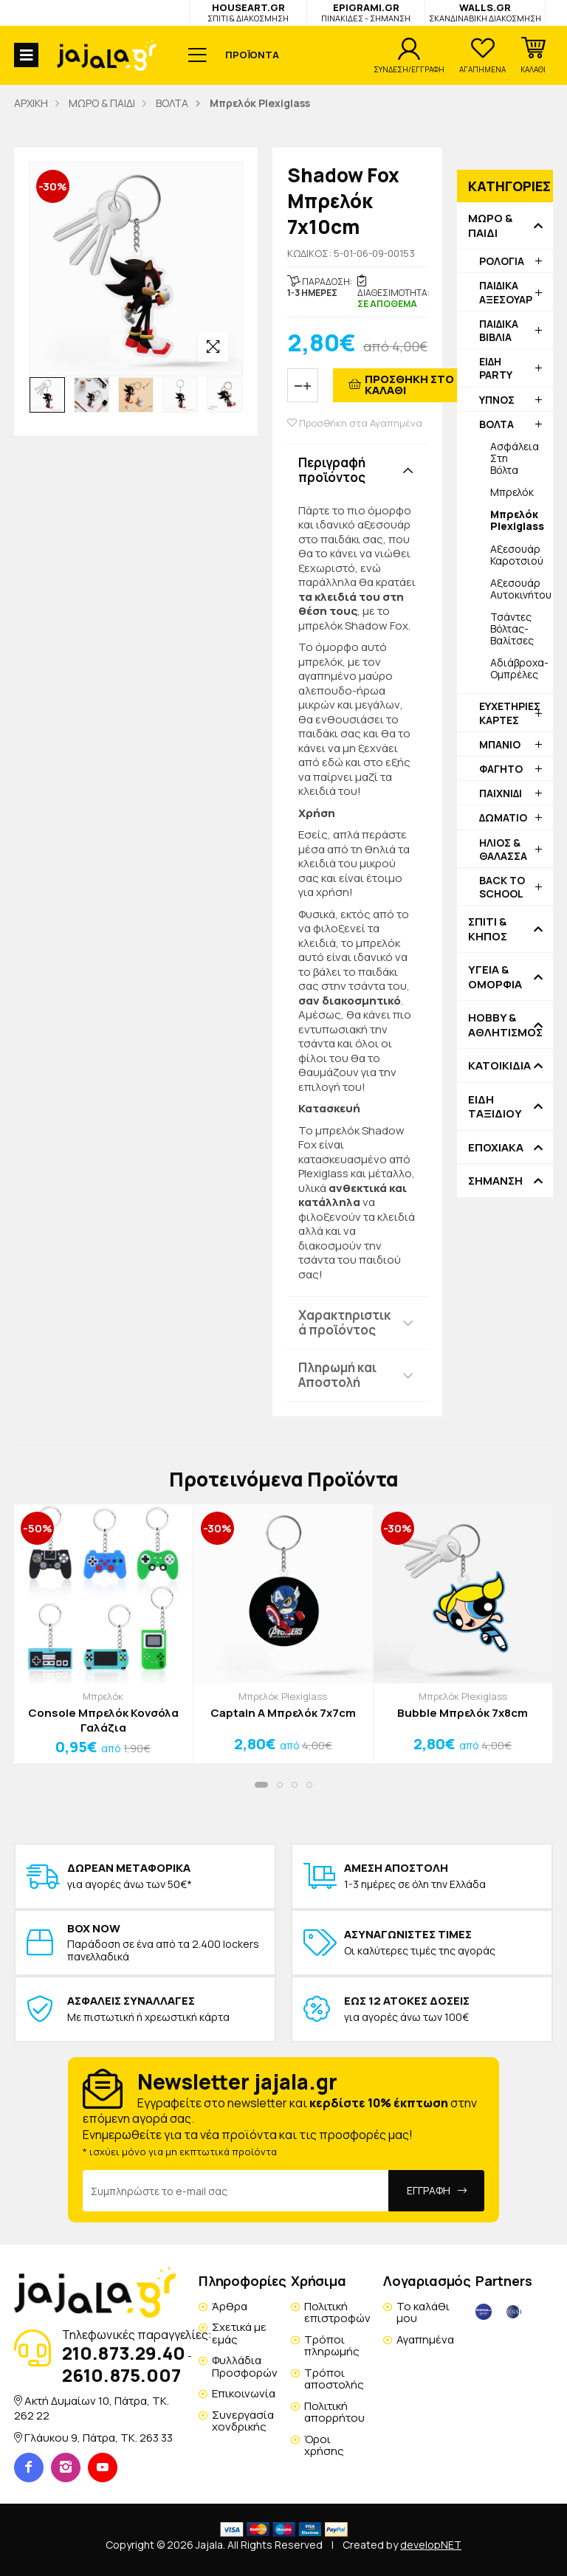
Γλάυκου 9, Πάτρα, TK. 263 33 (98, 2437)
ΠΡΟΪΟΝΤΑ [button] (252, 54)
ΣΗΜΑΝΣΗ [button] (495, 1181)
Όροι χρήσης (324, 2445)
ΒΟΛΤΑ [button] (496, 424)
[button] (533, 55)
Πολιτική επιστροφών (337, 2312)
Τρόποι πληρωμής (332, 2346)
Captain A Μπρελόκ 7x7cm (283, 1713)
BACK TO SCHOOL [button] (502, 886)
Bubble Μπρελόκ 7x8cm (462, 1713)
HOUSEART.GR (248, 12)
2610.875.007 (121, 2375)
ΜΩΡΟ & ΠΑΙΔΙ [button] (490, 225)
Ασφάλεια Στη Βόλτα (514, 458)
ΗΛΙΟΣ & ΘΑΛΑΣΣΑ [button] (503, 849)
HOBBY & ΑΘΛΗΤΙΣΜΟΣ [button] (505, 1024)
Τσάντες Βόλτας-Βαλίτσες (512, 628)
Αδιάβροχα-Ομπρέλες (519, 668)
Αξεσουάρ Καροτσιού (516, 555)
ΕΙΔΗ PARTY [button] (495, 368)
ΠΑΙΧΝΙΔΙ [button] (500, 793)
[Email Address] (236, 2190)
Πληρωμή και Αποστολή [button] (337, 1375)
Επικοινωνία (243, 2393)
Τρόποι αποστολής (334, 2379)
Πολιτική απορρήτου (334, 2412)
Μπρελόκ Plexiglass (282, 1696)
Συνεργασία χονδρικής (243, 2421)
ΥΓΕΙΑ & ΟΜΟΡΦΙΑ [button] (495, 976)
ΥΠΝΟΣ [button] (497, 400)
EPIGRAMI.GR (365, 12)
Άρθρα (229, 2306)
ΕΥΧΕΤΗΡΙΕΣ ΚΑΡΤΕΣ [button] (509, 712)
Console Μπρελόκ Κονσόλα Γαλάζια (103, 1720)
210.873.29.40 (123, 2353)
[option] (47, 394)
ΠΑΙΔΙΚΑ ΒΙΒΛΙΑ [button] (498, 330)
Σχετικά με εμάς (239, 2333)
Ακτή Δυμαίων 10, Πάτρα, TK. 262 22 (91, 2408)
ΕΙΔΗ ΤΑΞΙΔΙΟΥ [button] (495, 1106)
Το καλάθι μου (423, 2312)
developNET (430, 2545)
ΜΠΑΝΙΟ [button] (499, 744)
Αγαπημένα (425, 2339)
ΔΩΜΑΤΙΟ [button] (503, 817)
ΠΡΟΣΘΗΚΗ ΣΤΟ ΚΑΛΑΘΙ (409, 384)
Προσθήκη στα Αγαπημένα (354, 423)
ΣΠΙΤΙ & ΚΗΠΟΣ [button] (487, 929)
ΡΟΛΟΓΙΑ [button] (501, 261)
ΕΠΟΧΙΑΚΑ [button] (495, 1147)
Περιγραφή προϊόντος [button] (331, 470)
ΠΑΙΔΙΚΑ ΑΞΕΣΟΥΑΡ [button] (505, 292)
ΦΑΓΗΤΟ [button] (501, 769)
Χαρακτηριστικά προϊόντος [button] (344, 1322)
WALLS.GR (485, 12)
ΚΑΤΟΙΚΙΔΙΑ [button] (499, 1065)
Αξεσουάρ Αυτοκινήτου (520, 589)
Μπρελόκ (512, 492)
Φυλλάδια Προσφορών (245, 2366)
